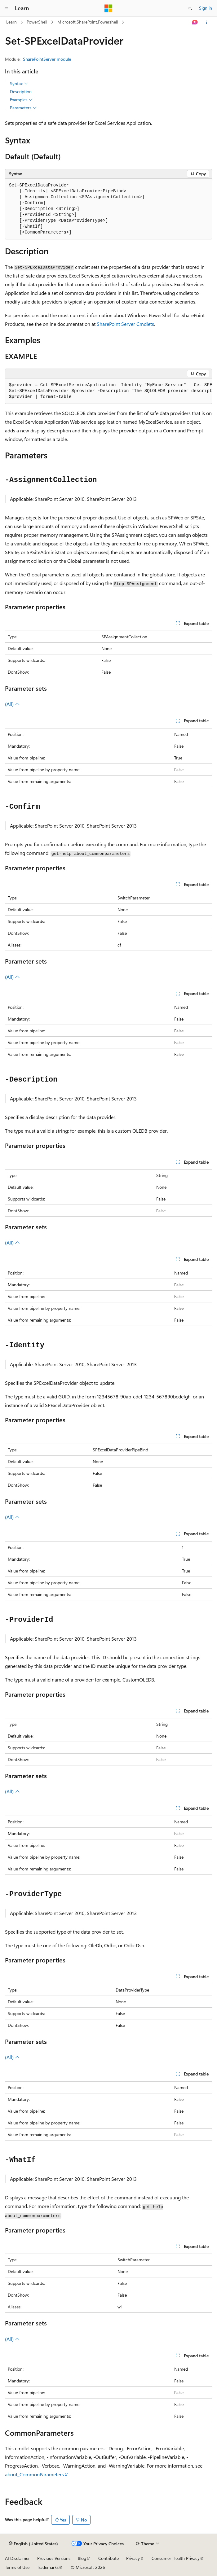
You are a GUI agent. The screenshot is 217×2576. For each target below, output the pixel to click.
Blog (82, 2558)
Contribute (108, 2558)
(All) (12, 704)
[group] (108, 391)
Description (21, 91)
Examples (21, 100)
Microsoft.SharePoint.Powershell (87, 22)
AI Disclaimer (17, 2558)
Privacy (133, 2558)
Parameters (23, 108)
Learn (11, 22)
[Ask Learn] (195, 22)
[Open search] (190, 8)
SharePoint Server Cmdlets (125, 324)
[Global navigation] (6, 8)
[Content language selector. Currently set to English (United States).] (33, 2544)
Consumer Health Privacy (176, 2558)
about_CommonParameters (34, 2474)
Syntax (19, 83)
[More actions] (206, 22)
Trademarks (48, 2567)
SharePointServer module (47, 59)
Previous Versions (53, 2558)
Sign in (205, 8)
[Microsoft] (108, 8)
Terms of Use (17, 2567)
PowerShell (37, 22)
